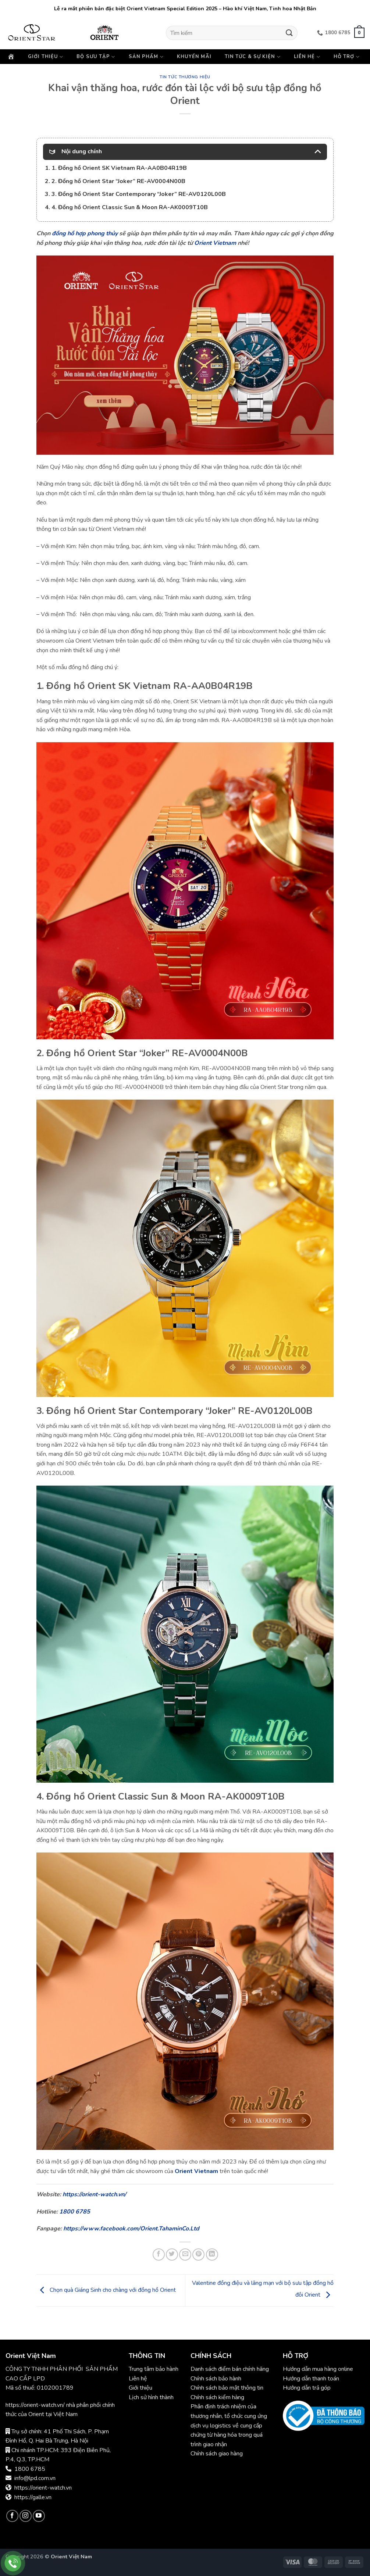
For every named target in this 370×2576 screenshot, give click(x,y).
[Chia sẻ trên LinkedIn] (212, 2254)
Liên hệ (307, 56)
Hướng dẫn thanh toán (311, 2379)
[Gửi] (289, 33)
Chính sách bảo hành (217, 2379)
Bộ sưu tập (96, 56)
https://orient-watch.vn (43, 2488)
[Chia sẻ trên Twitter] (172, 2254)
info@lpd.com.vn (35, 2478)
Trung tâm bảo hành (153, 2369)
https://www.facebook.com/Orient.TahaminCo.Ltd (131, 2229)
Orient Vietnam (215, 243)
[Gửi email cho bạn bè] (185, 2254)
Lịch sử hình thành (151, 2397)
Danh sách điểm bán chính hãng (230, 2369)
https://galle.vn (32, 2497)
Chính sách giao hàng (217, 2454)
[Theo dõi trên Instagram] (25, 2516)
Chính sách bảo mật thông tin (227, 2388)
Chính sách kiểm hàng (217, 2397)
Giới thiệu (45, 56)
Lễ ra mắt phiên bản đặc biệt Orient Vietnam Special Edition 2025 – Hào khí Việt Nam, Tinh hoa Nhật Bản (185, 8)
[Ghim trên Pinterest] (198, 2254)
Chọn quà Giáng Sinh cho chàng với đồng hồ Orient (106, 2290)
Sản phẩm (146, 56)
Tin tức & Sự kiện (253, 56)
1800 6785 (74, 2212)
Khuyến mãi (194, 56)
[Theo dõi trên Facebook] (12, 2516)
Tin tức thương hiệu (185, 77)
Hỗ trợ (347, 56)
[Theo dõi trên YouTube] (39, 2516)
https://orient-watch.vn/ (94, 2194)
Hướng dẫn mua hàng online (318, 2369)
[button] (359, 32)
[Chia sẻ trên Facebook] (159, 2254)
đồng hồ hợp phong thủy (85, 233)
